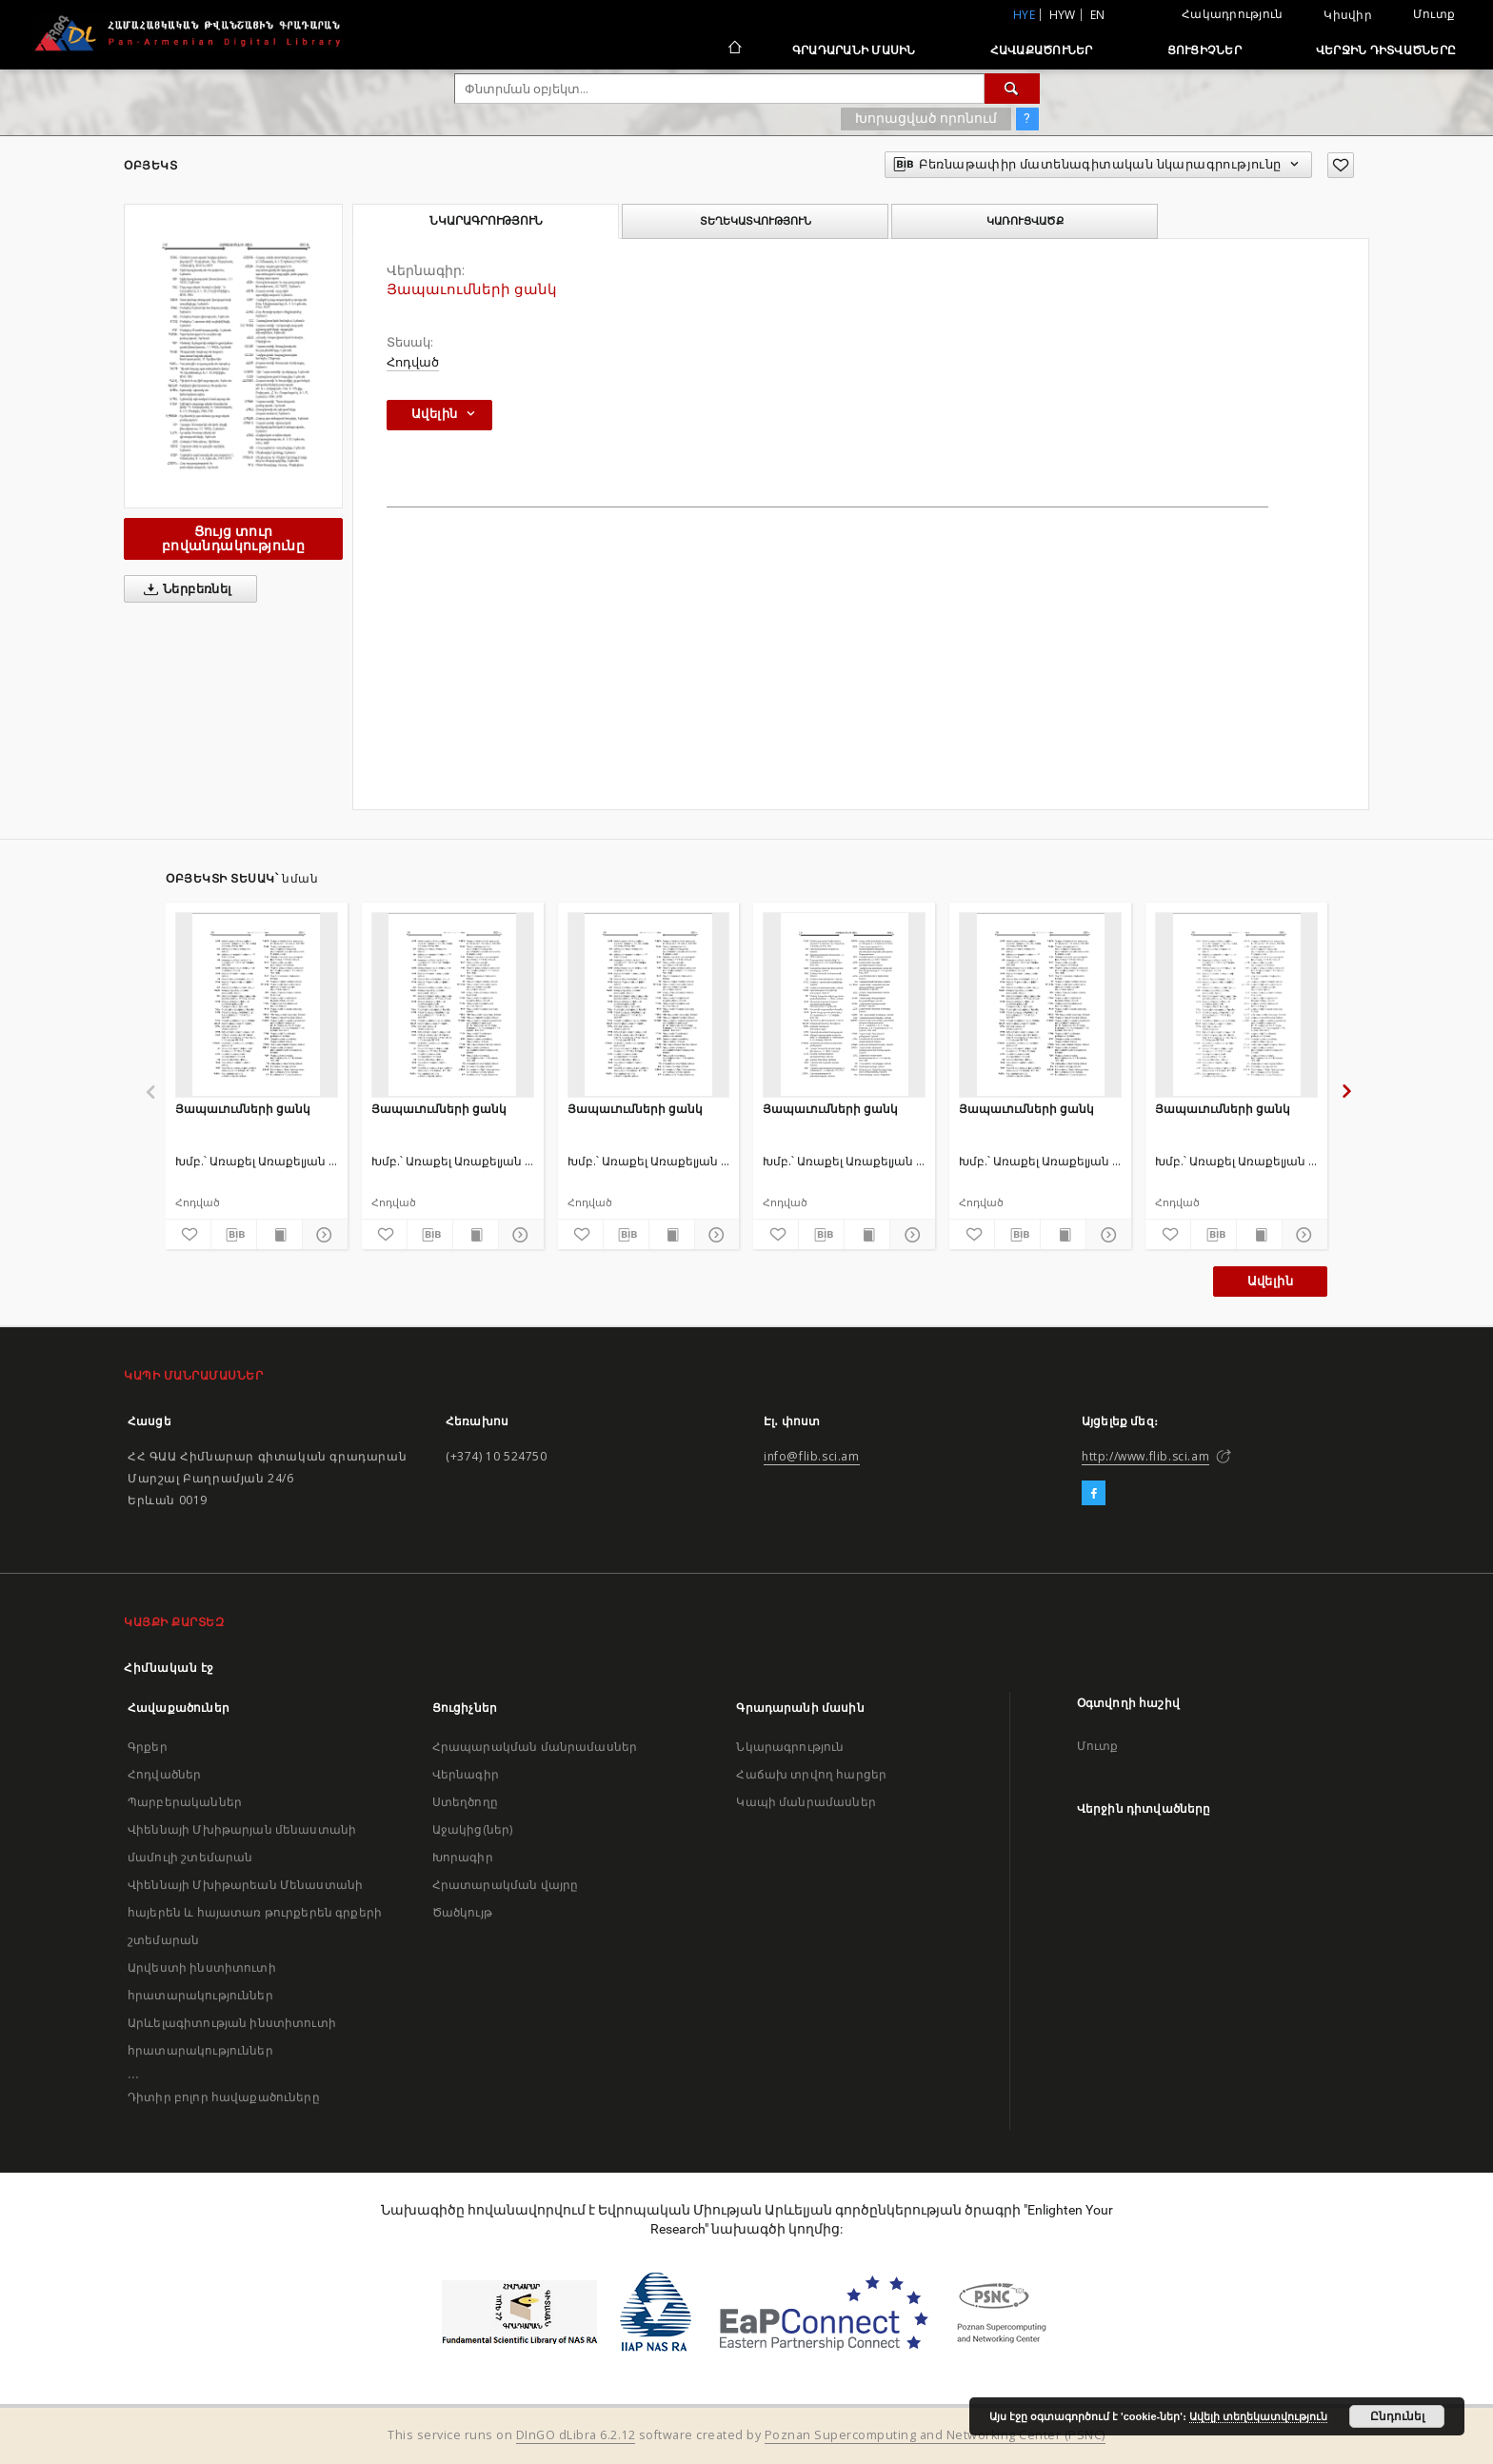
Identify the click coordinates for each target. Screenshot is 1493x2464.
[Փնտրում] (1012, 88)
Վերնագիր (465, 1774)
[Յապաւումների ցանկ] (256, 1004)
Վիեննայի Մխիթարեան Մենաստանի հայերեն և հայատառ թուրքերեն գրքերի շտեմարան (255, 1912)
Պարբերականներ (185, 1802)
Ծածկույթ (462, 1912)
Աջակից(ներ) (472, 1829)
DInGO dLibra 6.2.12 (576, 2435)
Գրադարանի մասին (854, 50)
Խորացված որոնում (926, 118)
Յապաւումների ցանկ (242, 1109)
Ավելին (1270, 1281)
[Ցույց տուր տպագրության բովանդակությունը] (279, 1234)
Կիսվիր (1348, 15)
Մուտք (1434, 14)
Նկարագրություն (790, 1747)
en (1097, 15)
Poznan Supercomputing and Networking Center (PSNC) (935, 2435)
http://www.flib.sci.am (1145, 1456)
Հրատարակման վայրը (505, 1885)
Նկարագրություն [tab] (486, 221)
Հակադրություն (1232, 14)
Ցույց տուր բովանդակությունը (233, 538)
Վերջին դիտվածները (1386, 50)
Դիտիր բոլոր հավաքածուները (224, 2097)
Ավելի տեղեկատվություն (1258, 2416)
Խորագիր (462, 1857)
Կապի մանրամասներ (805, 1802)
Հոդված (413, 362)
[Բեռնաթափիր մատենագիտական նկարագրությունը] (233, 1234)
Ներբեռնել (184, 589)
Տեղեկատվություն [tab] (755, 221)
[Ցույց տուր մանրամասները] (322, 1234)
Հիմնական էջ (169, 1667)
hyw (1062, 15)
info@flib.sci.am (812, 1456)
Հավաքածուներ (1041, 50)
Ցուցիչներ (1204, 50)
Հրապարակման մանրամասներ (534, 1747)
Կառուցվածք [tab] (1025, 221)
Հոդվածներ (164, 1774)
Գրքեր (148, 1747)
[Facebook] (1093, 1493)
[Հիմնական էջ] (733, 49)
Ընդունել (1397, 2416)
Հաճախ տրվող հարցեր (811, 1774)
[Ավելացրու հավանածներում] (1340, 165)
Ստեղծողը (465, 1802)
